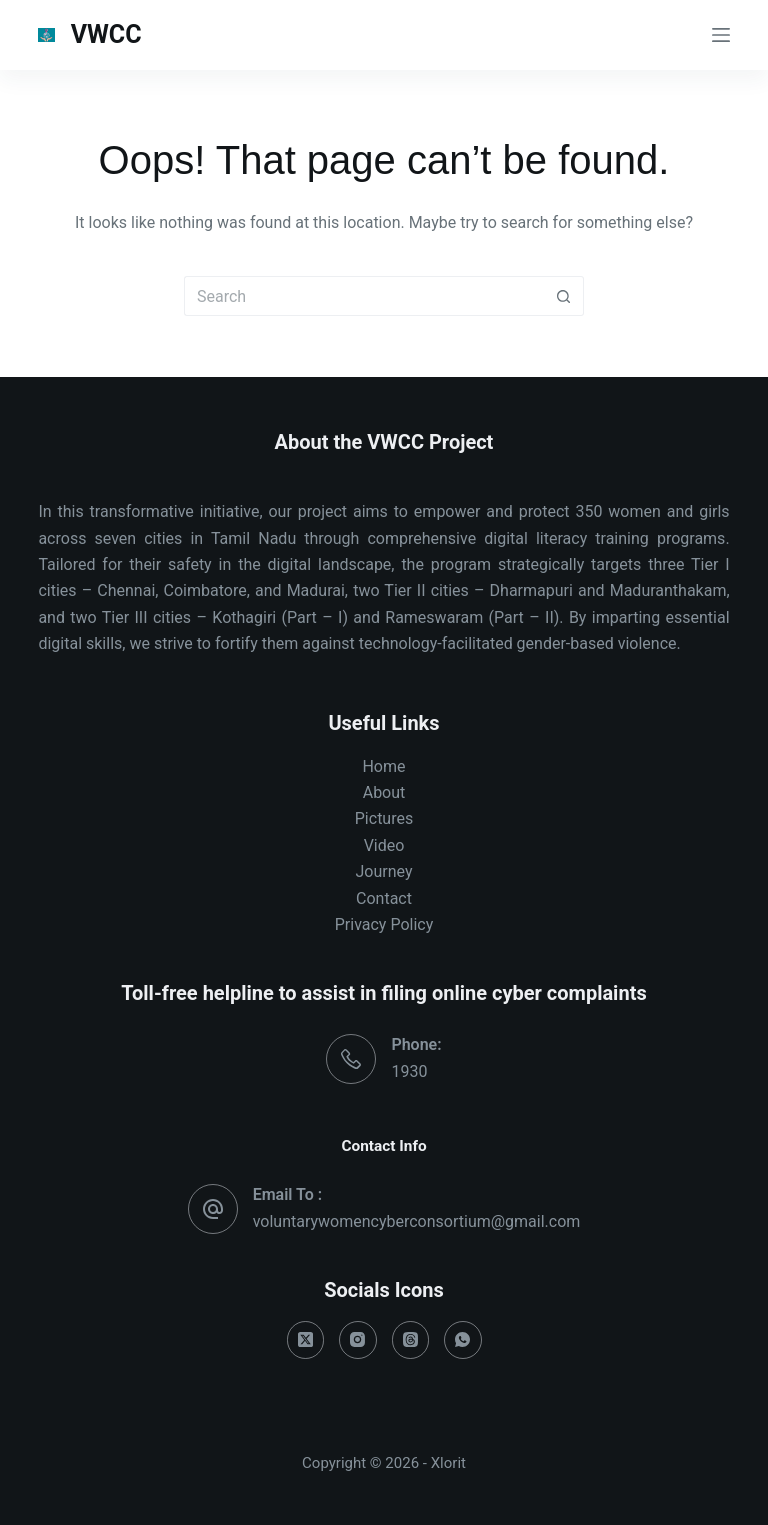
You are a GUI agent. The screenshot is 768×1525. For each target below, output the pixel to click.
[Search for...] (364, 296)
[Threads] (411, 1340)
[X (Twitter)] (306, 1340)
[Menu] (721, 35)
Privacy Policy (384, 924)
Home (383, 766)
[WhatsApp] (463, 1340)
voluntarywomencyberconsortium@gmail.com (417, 1221)
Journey (384, 871)
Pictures (384, 818)
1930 (409, 1071)
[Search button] (564, 296)
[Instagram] (358, 1340)
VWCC (106, 34)
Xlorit (448, 1463)
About (384, 792)
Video (384, 845)
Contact (384, 898)
